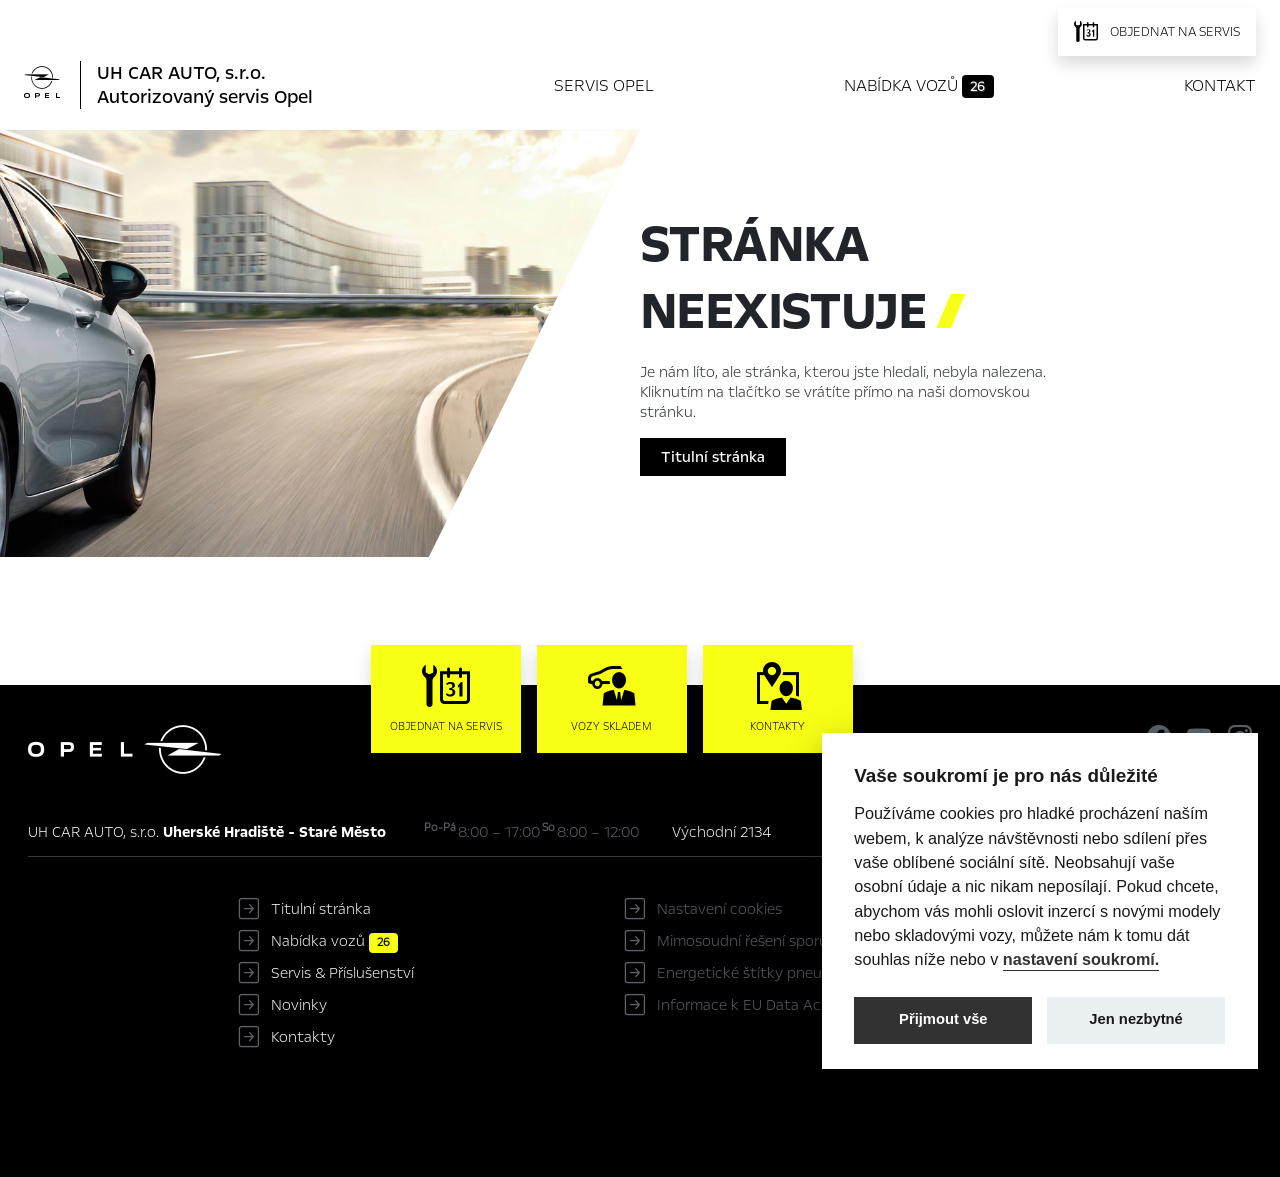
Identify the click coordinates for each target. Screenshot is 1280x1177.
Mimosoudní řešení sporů (742, 941)
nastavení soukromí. (1081, 959)
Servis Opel (604, 85)
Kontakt (1220, 85)
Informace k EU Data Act (742, 1005)
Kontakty (303, 1037)
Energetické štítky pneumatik (759, 973)
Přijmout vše (943, 1019)
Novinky (299, 1005)
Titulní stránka (713, 457)
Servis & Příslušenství (342, 973)
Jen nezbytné (1135, 1019)
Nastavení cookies (719, 909)
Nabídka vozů (919, 86)
